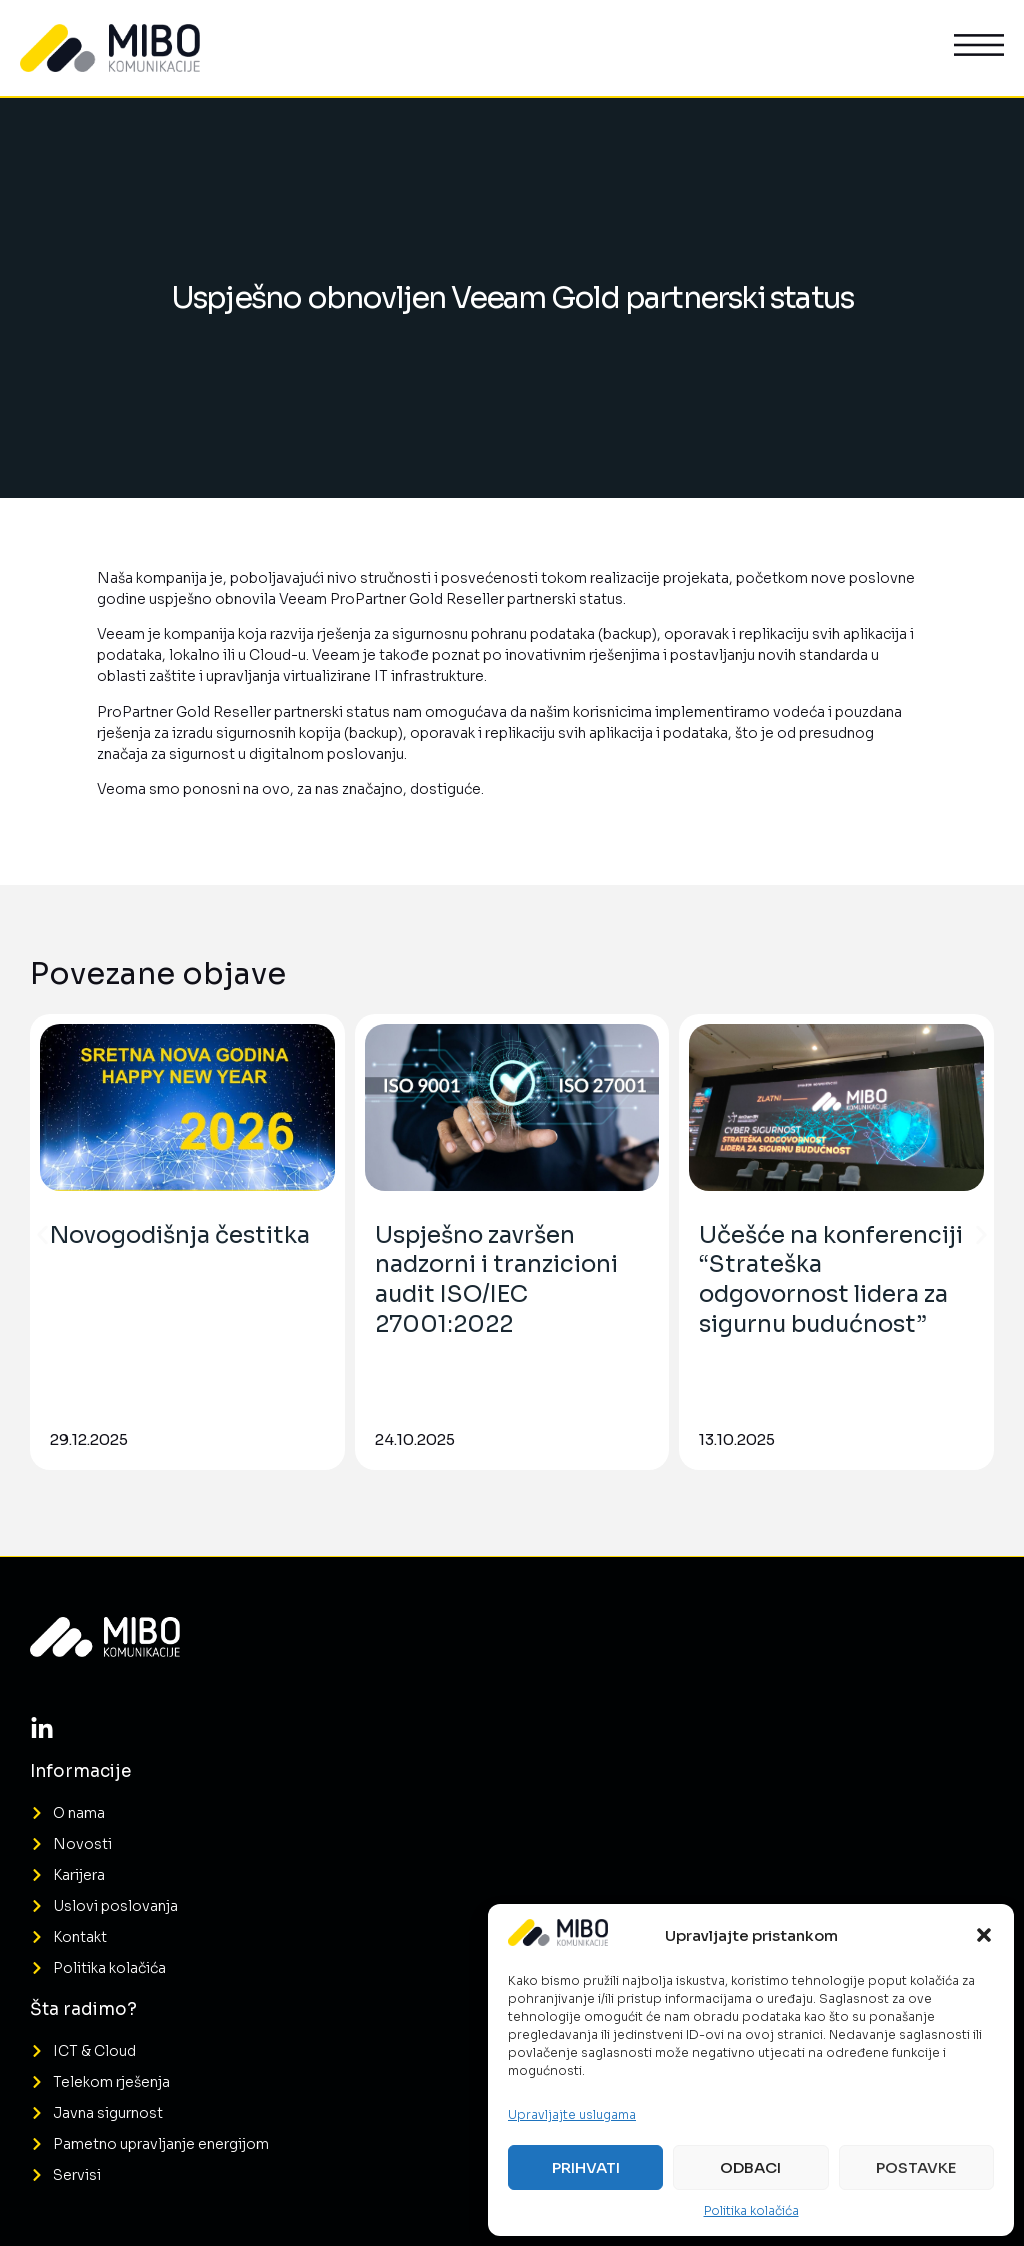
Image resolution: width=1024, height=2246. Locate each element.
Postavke (916, 2167)
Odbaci (750, 2167)
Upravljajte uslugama (572, 2114)
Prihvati (586, 2167)
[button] (984, 1935)
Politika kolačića (751, 2210)
